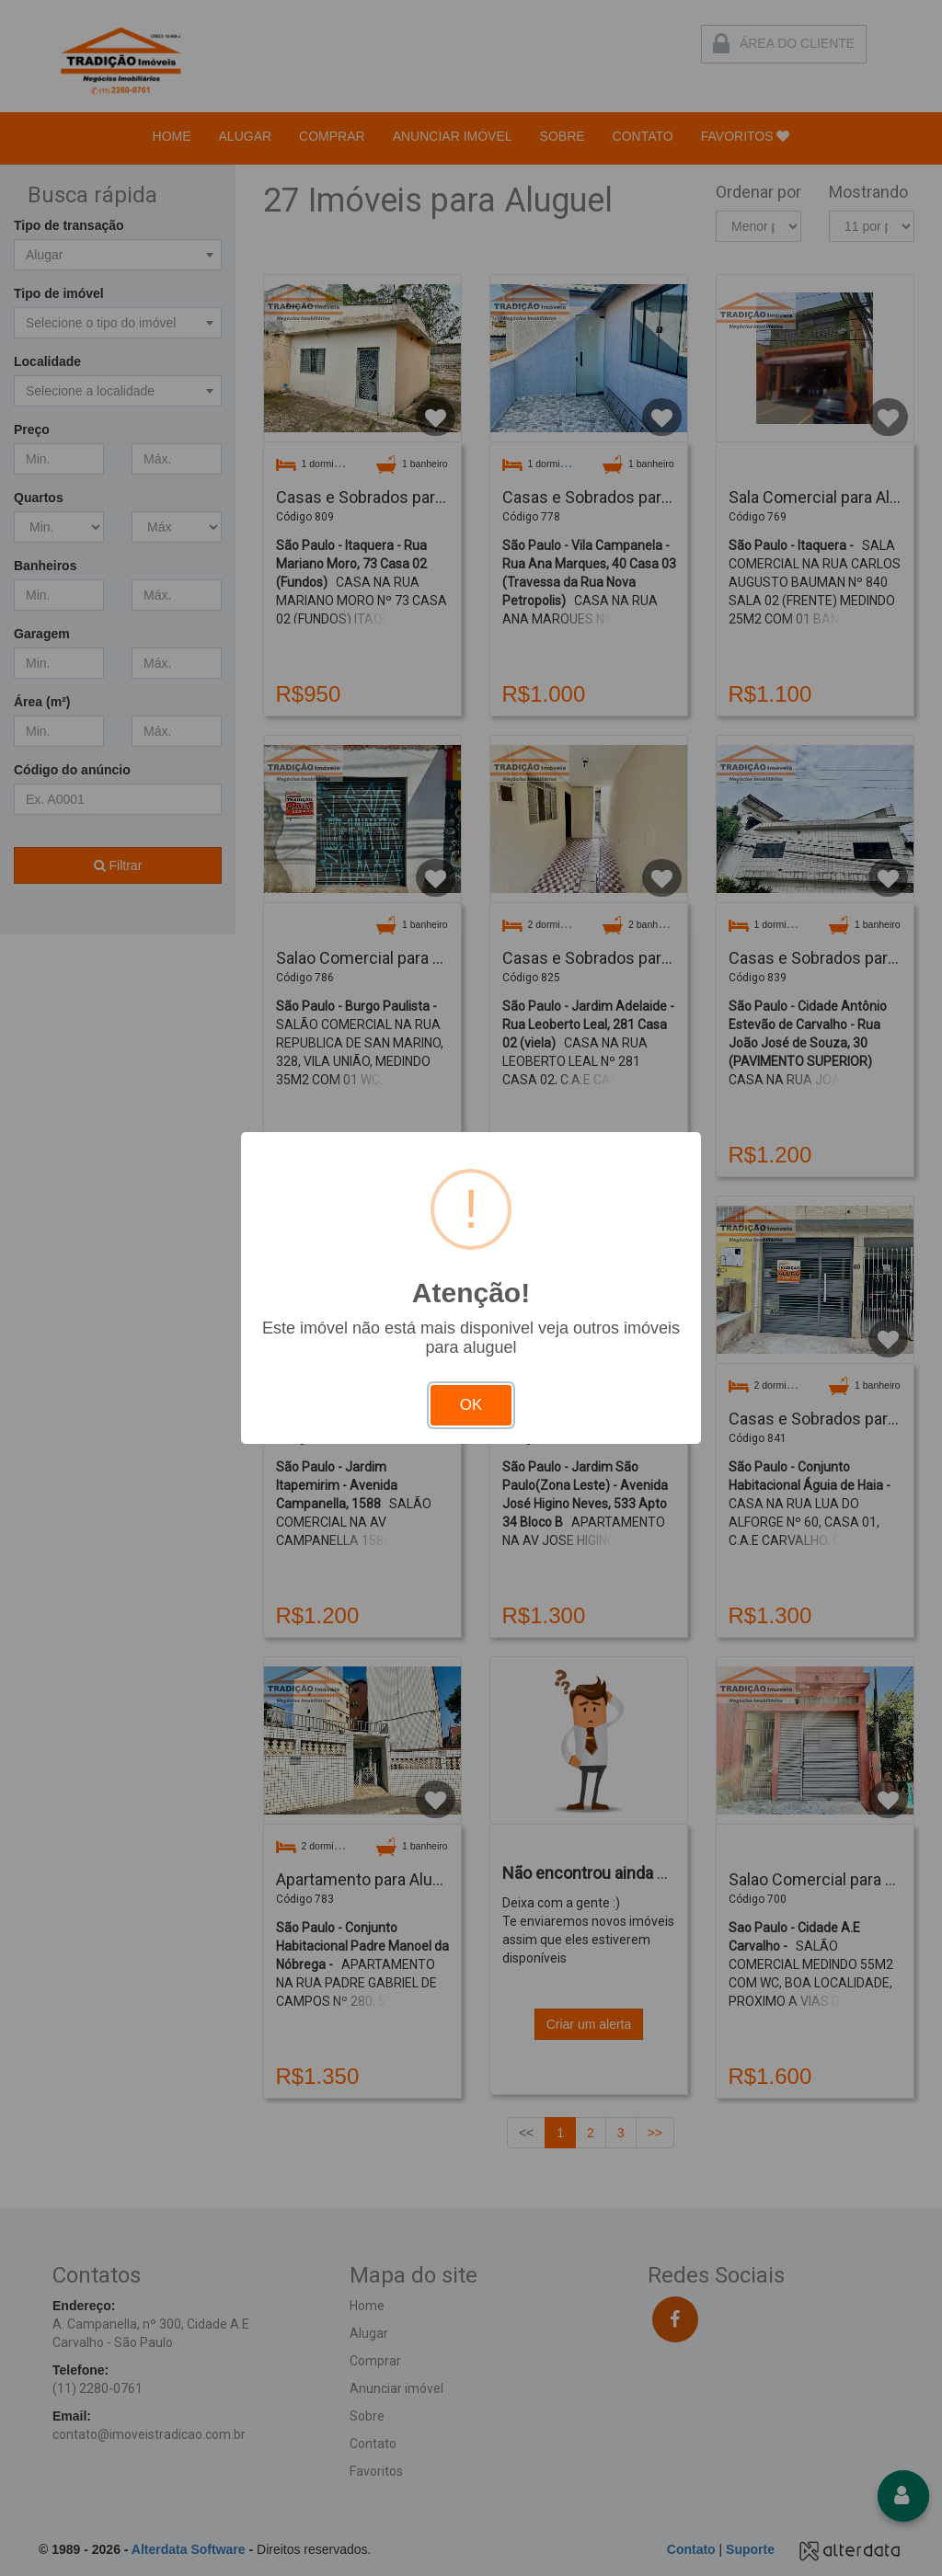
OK (471, 1405)
